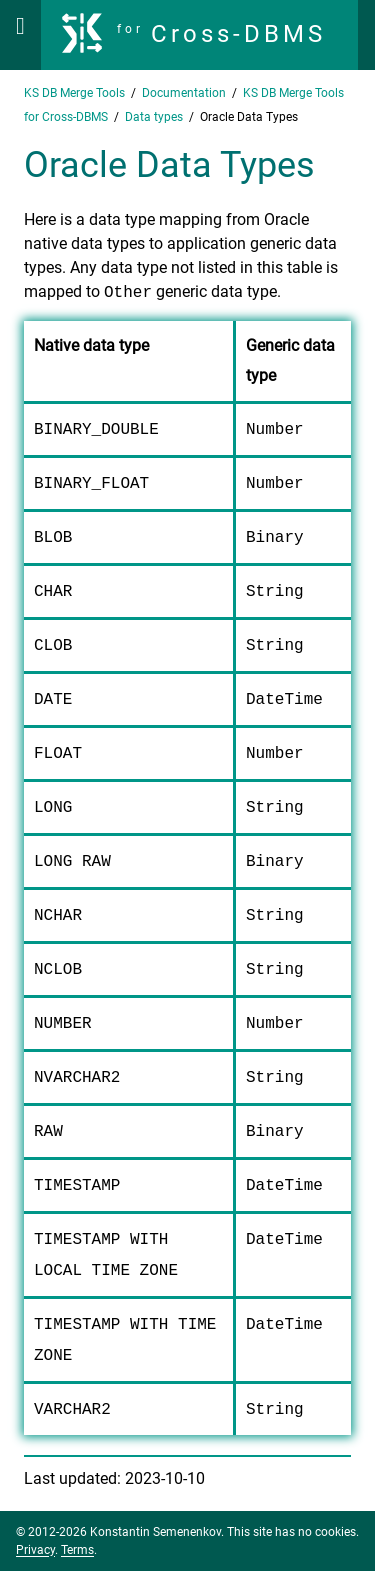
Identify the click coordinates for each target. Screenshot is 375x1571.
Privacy (35, 1550)
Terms (77, 1550)
